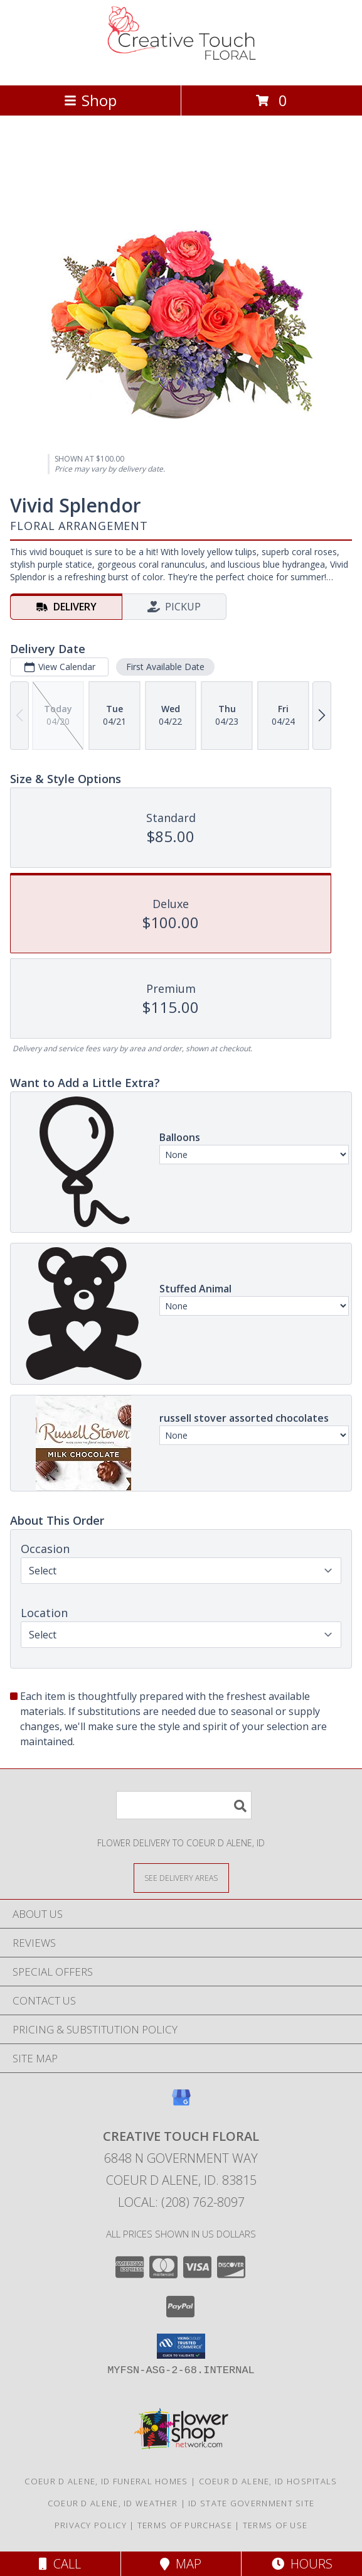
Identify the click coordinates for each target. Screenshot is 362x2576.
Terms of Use (275, 2525)
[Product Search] (184, 1805)
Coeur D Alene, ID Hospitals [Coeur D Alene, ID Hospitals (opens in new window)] (268, 2481)
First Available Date (165, 667)
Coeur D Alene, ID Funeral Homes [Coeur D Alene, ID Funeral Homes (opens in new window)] (106, 2481)
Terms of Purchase (184, 2525)
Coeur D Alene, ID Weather (113, 2503)
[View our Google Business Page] (181, 2103)
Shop (90, 100)
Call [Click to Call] (60, 2563)
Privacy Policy (91, 2525)
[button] (181, 2346)
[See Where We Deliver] (181, 1877)
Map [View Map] (180, 2563)
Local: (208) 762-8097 (181, 2202)
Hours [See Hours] (302, 2563)
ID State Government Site (251, 2503)
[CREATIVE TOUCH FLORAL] (181, 67)
